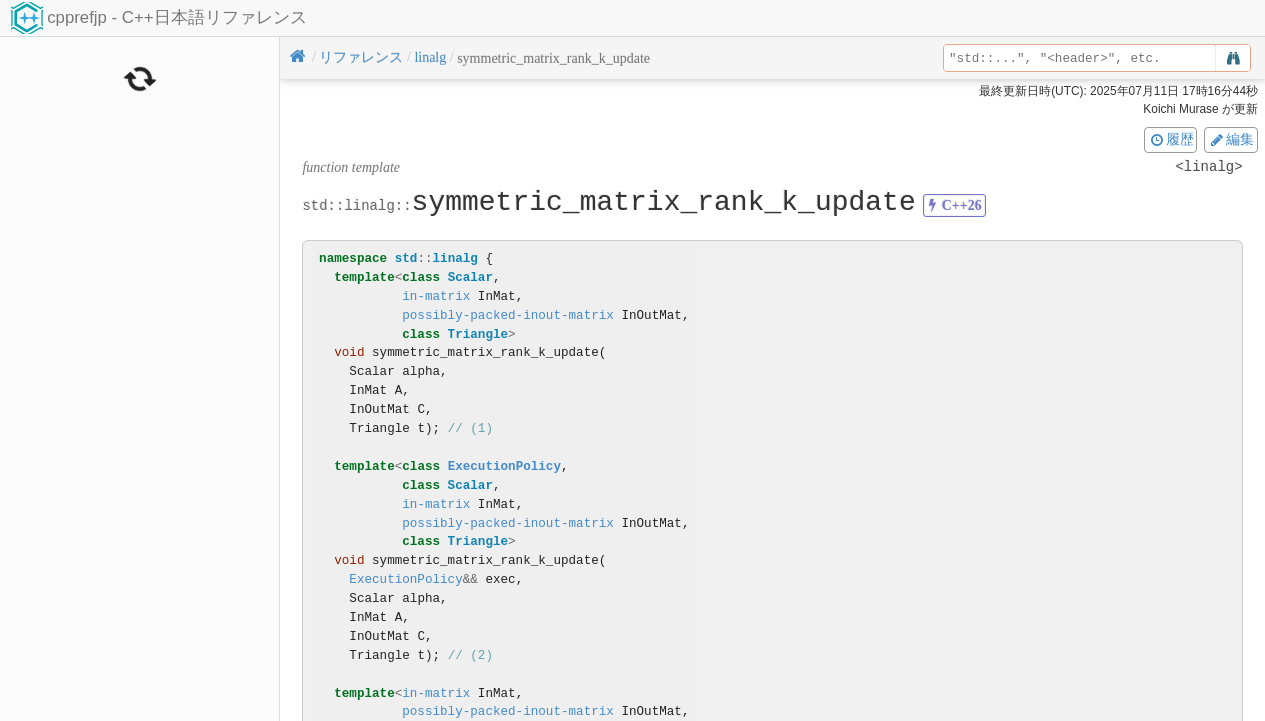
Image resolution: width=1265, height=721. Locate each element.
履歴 (1171, 139)
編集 (1231, 139)
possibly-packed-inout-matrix (508, 315)
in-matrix (436, 296)
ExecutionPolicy (504, 466)
